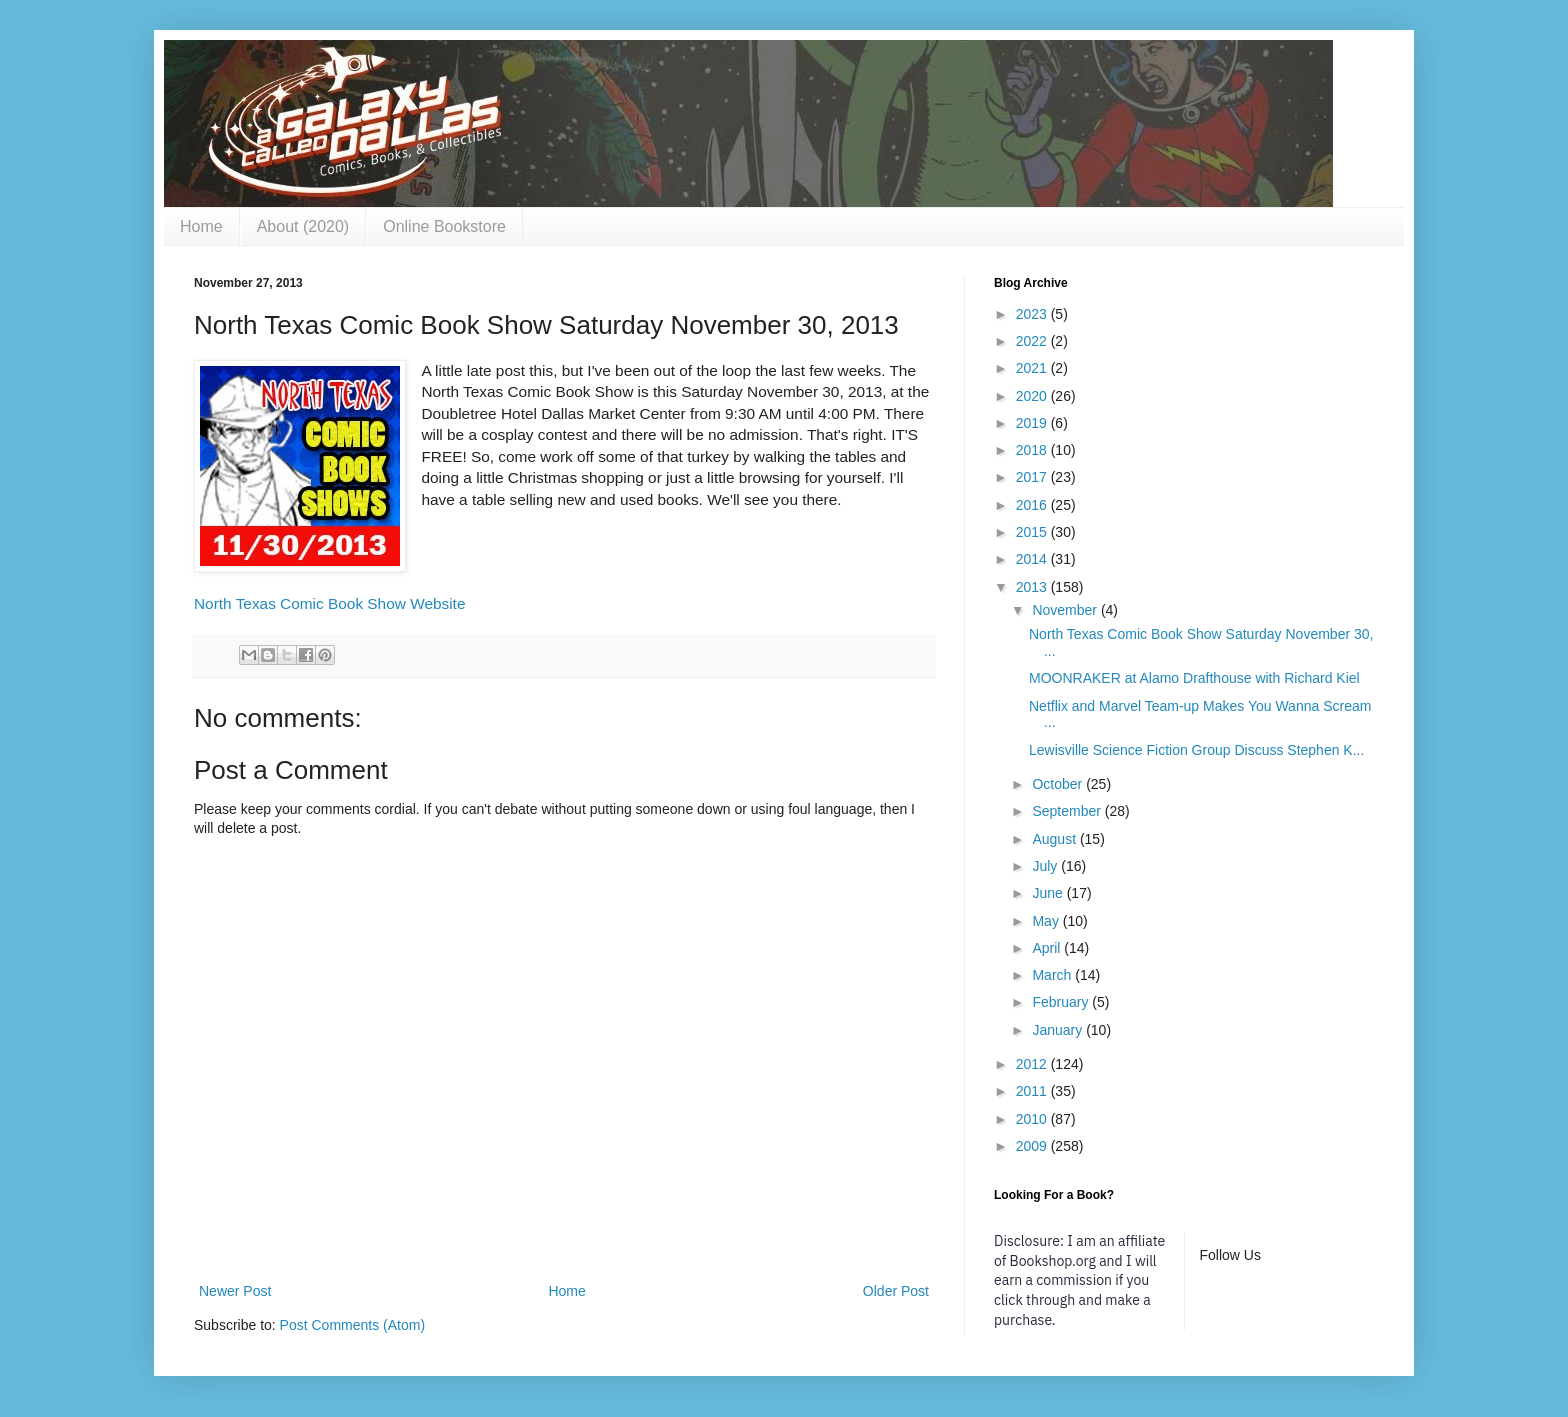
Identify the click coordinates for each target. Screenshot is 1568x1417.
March (1053, 975)
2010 (1033, 1119)
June (1049, 893)
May (1047, 921)
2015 (1033, 532)
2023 (1033, 314)
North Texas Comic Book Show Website (329, 603)
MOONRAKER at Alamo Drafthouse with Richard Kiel (1194, 678)
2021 (1033, 368)
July (1046, 866)
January (1059, 1030)
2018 (1033, 450)
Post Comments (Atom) (352, 1325)
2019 (1033, 423)
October (1059, 784)
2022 (1033, 341)
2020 (1033, 396)
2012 (1033, 1064)
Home (201, 226)
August (1055, 839)
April (1048, 948)
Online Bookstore (444, 226)
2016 (1033, 505)
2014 (1033, 559)
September (1068, 811)
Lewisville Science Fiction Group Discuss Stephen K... (1196, 750)
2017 (1033, 477)
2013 (1033, 587)
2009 (1033, 1146)
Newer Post (235, 1291)
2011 (1033, 1091)
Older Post (896, 1291)
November (1066, 610)
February (1062, 1002)
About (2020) (303, 226)
